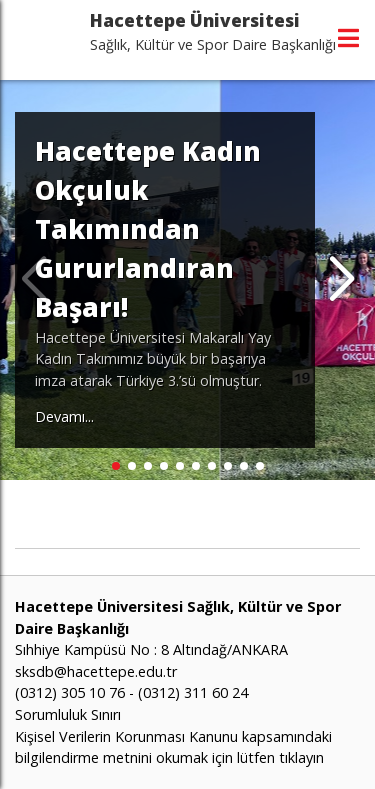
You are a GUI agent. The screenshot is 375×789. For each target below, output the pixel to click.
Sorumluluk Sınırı (68, 714)
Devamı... (64, 416)
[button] (341, 280)
